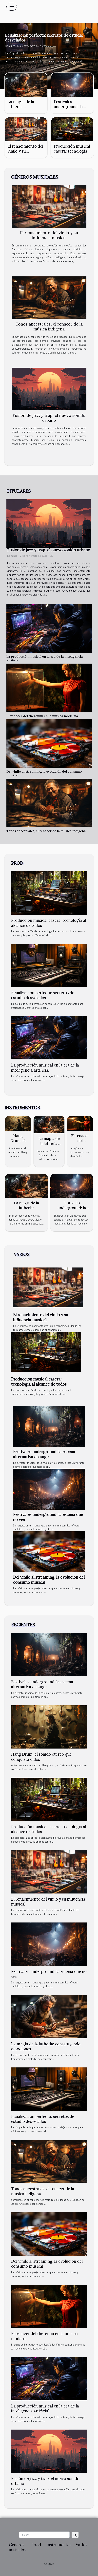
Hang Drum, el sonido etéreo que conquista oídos (41, 1757)
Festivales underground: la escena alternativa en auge (44, 1454)
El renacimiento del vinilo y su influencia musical (25, 151)
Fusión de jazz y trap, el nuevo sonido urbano (49, 418)
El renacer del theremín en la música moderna (42, 716)
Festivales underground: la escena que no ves (70, 106)
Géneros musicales (16, 2547)
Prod (36, 2544)
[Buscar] (44, 2535)
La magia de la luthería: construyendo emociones (20, 109)
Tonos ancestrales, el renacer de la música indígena (49, 326)
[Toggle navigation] (11, 7)
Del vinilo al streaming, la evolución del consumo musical (44, 773)
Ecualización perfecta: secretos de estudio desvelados (44, 38)
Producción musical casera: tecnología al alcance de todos (72, 151)
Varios (81, 2544)
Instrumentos (58, 2544)
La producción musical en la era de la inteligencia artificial (44, 658)
